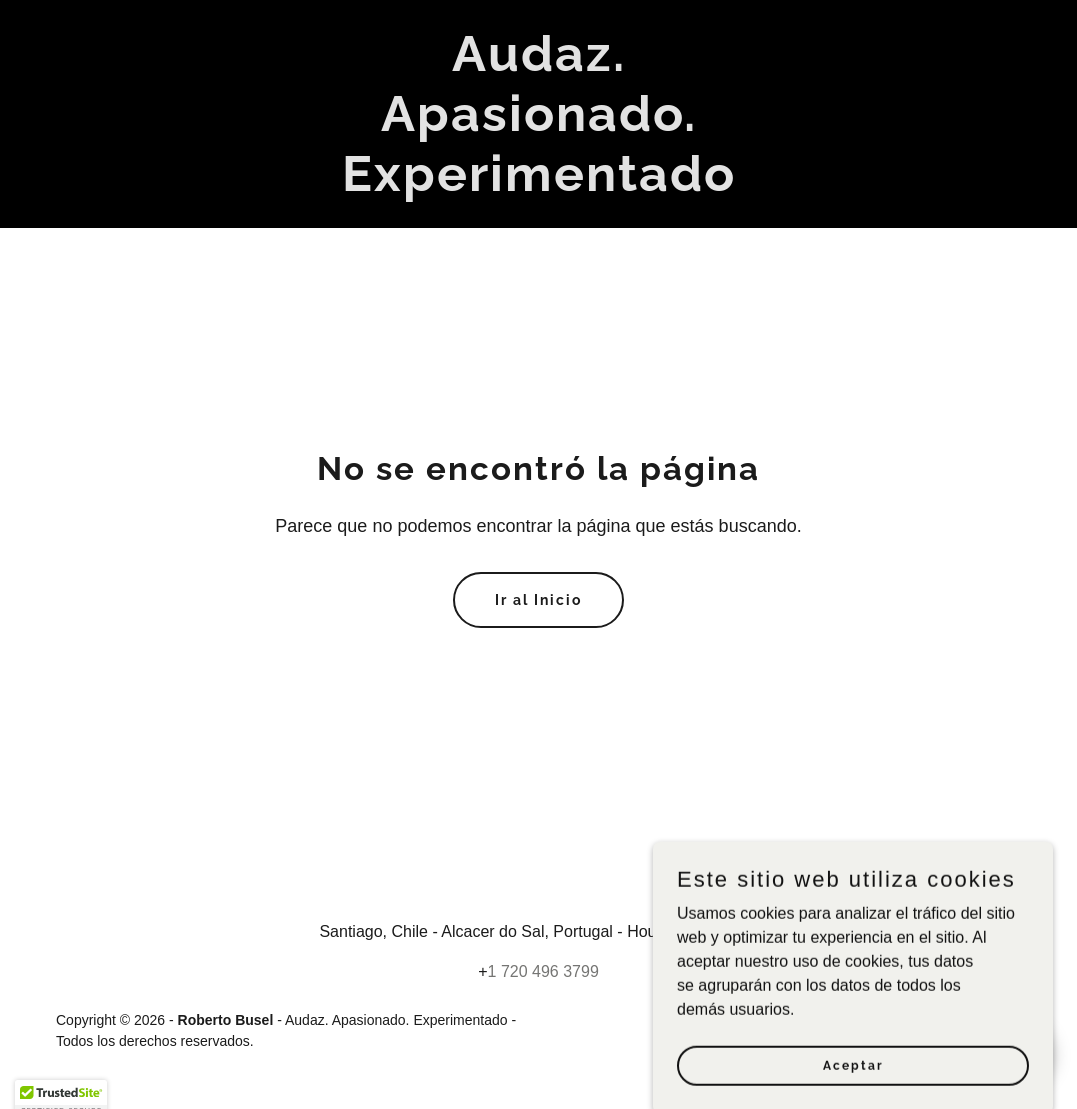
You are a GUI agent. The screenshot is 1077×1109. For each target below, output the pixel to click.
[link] (539, 185)
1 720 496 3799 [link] (543, 971)
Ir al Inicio (538, 600)
